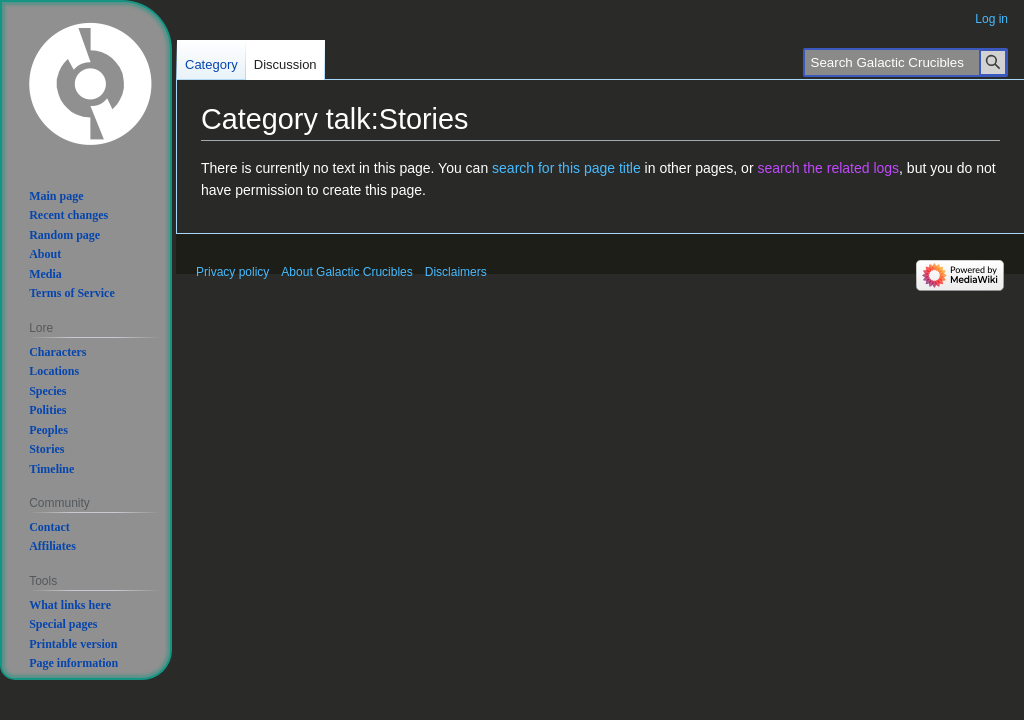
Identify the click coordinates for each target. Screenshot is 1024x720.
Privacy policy (232, 272)
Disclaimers (456, 272)
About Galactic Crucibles (346, 272)
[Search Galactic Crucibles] (905, 62)
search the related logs (828, 168)
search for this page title (566, 168)
